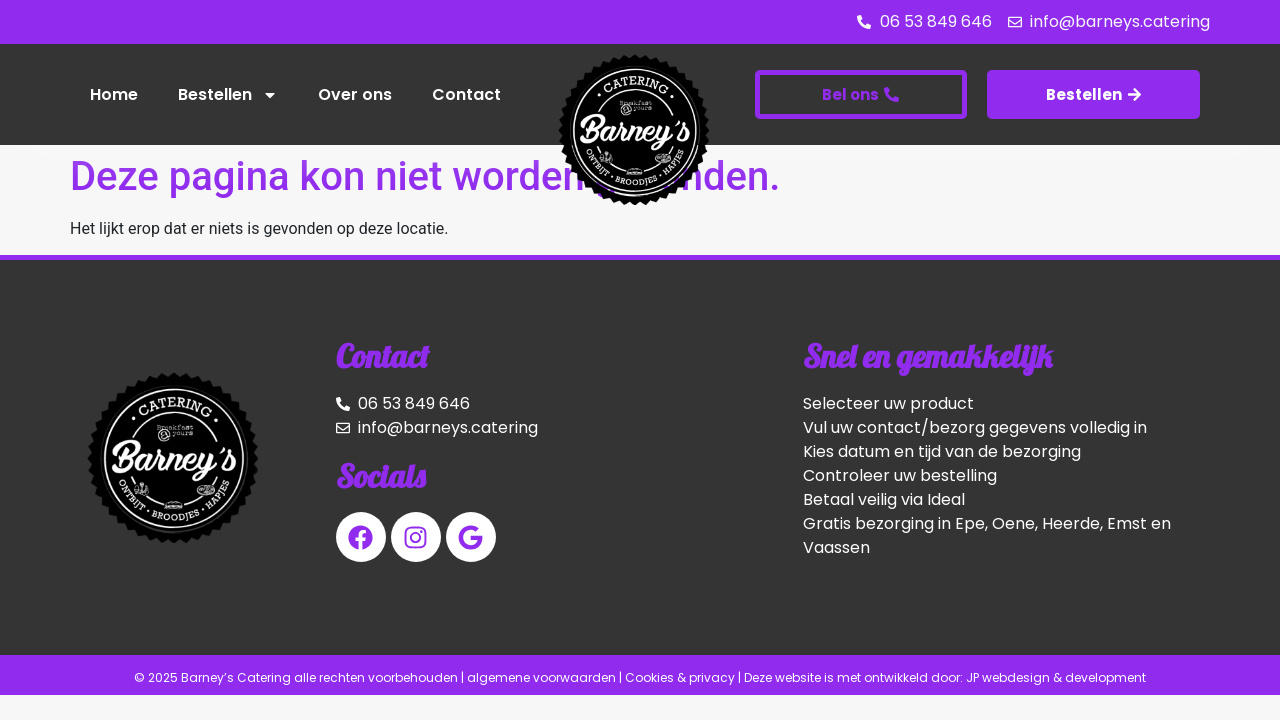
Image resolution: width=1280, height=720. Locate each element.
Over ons (355, 94)
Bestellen (228, 95)
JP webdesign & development (1056, 677)
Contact (466, 94)
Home (114, 94)
